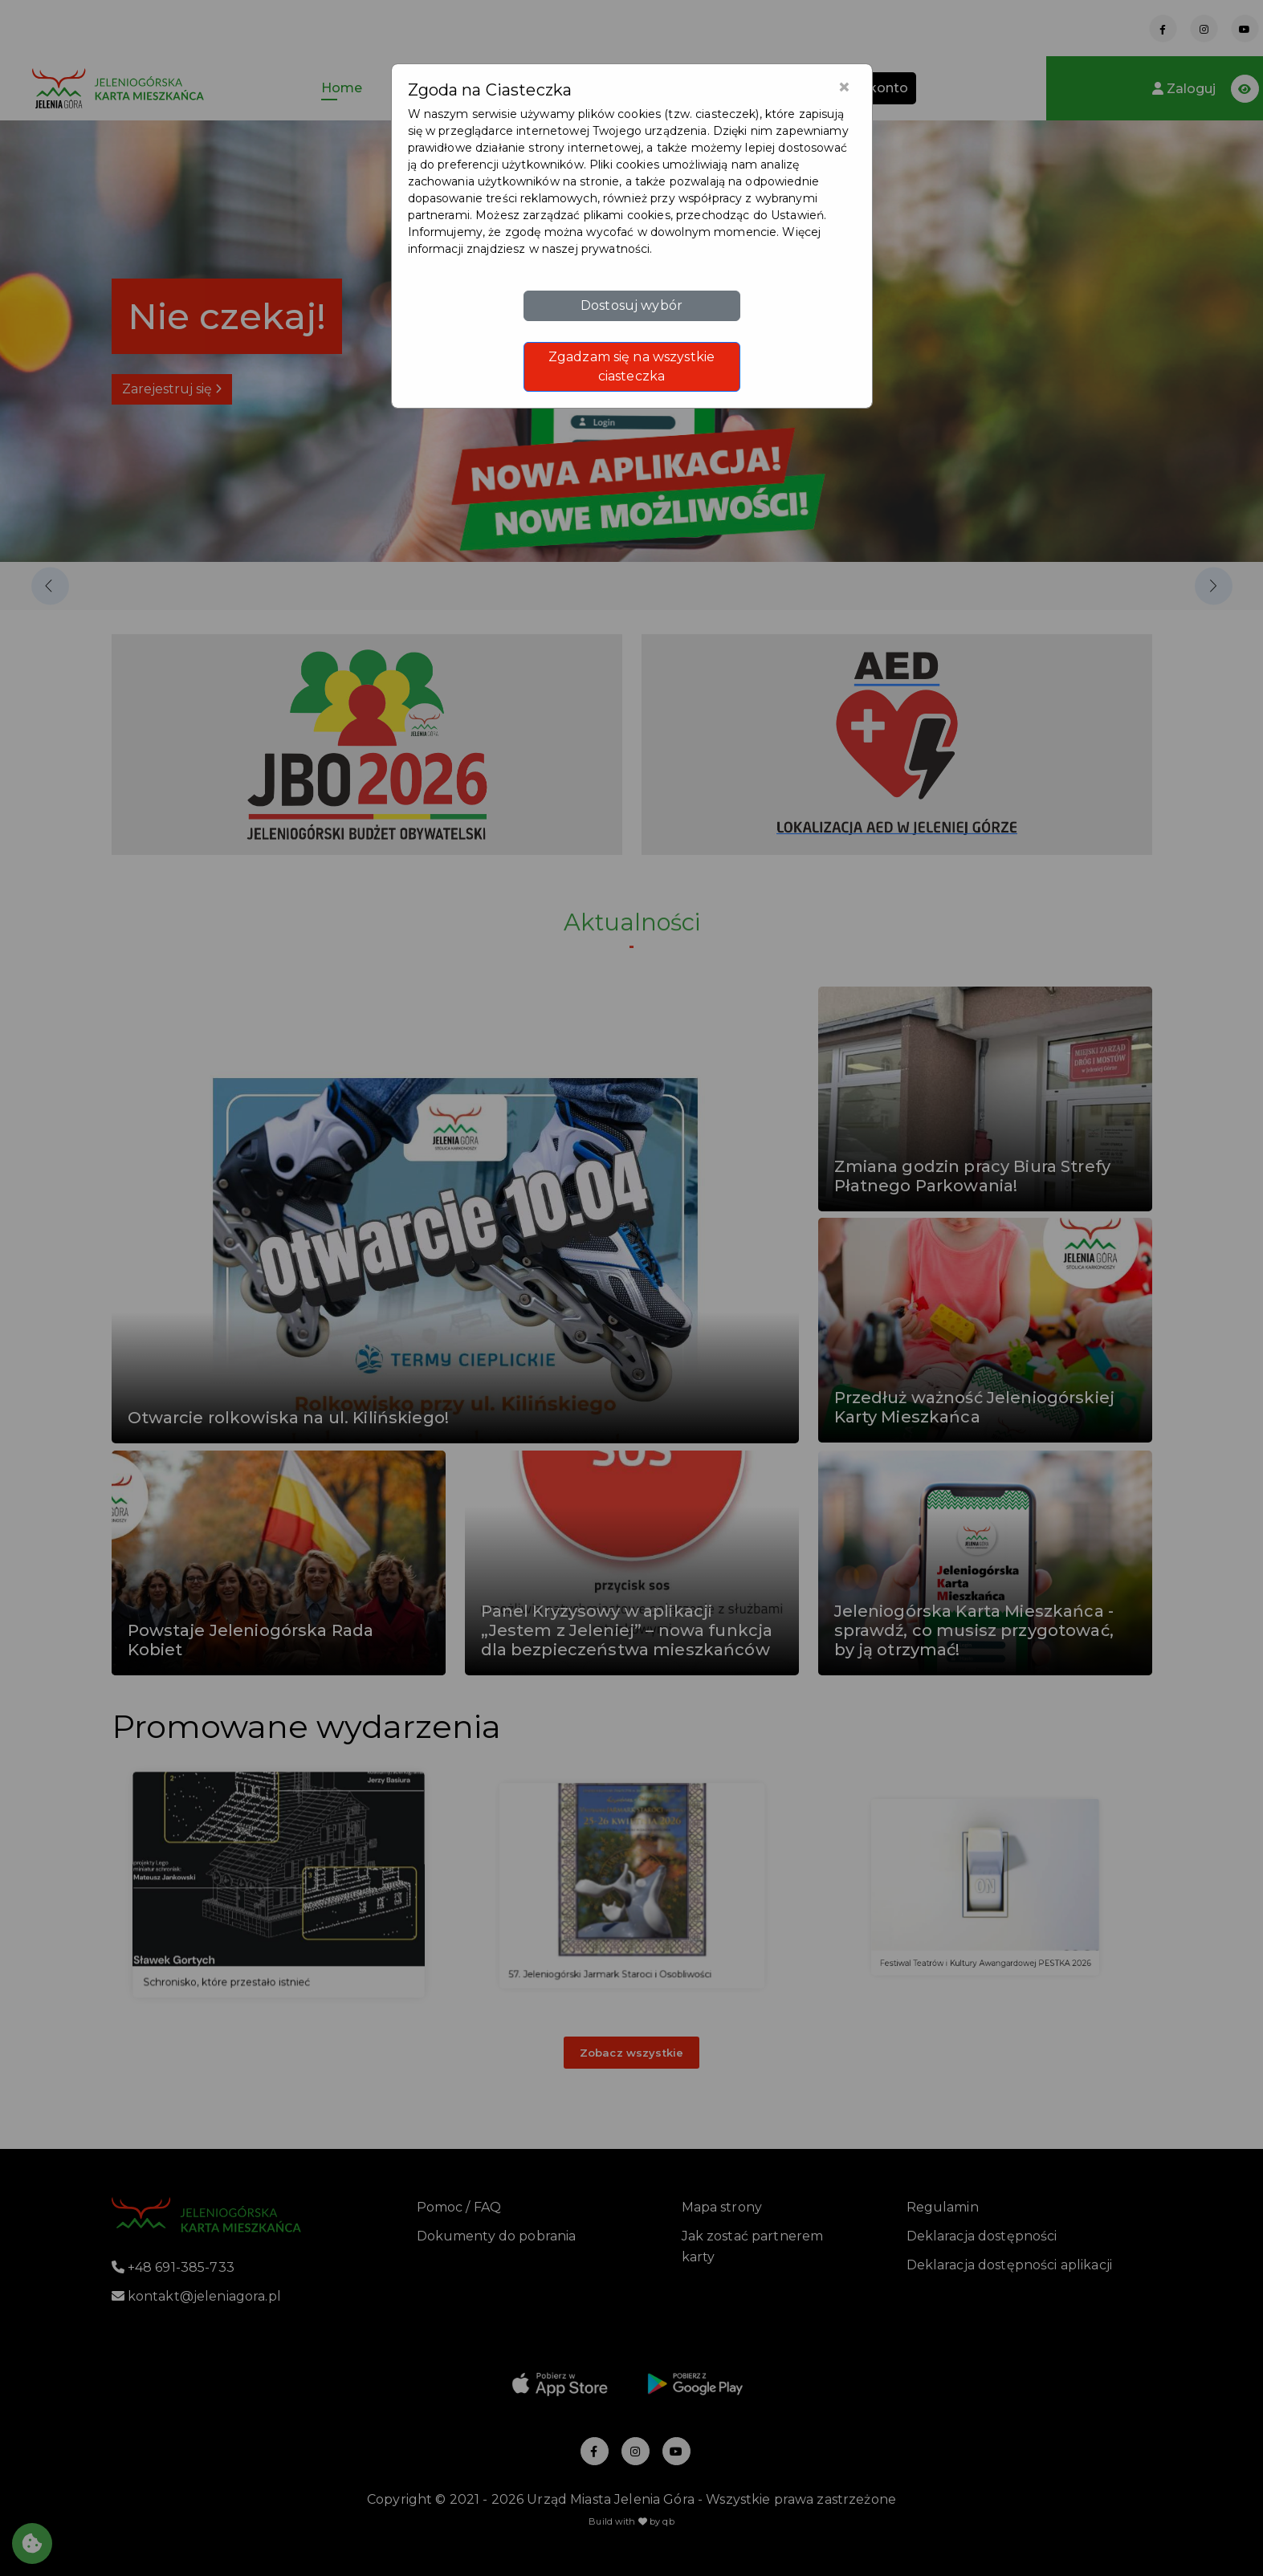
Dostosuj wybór (631, 305)
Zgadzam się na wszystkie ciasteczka (631, 366)
